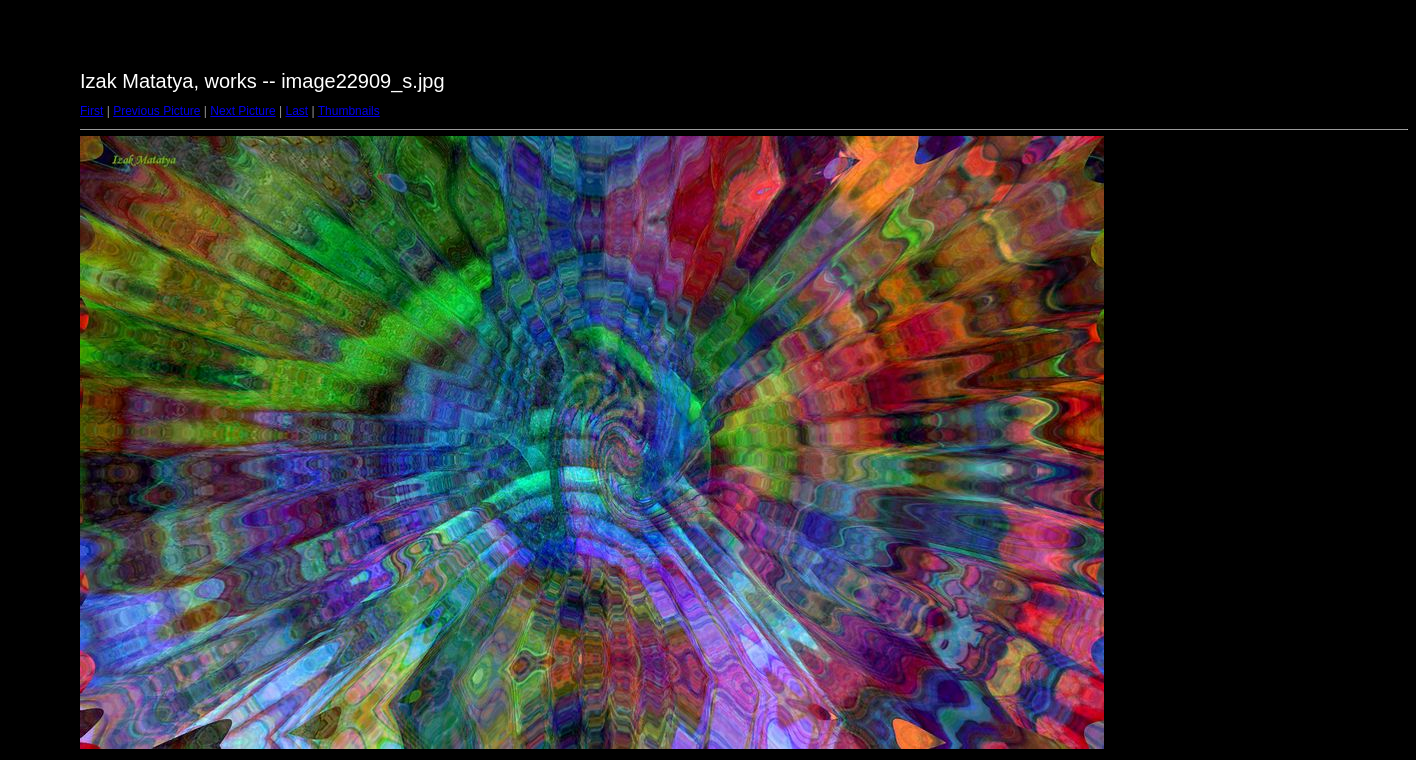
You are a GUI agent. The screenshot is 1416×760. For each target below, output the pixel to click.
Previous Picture (156, 111)
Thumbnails (349, 111)
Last (296, 111)
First (91, 111)
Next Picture (242, 111)
